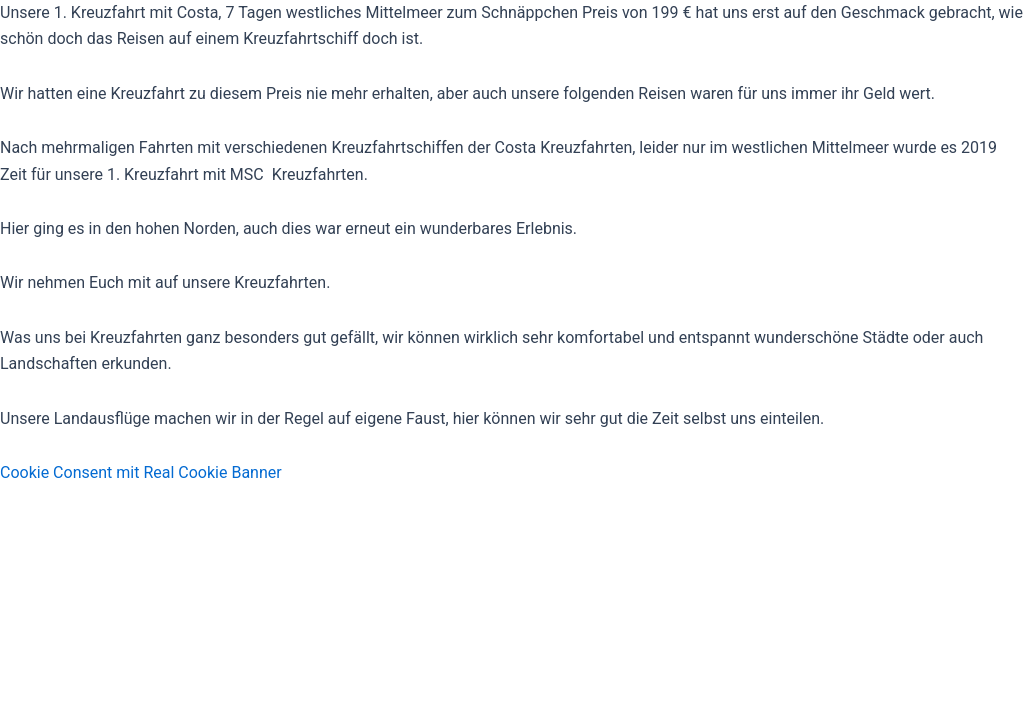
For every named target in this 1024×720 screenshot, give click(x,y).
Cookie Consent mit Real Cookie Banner (141, 472)
